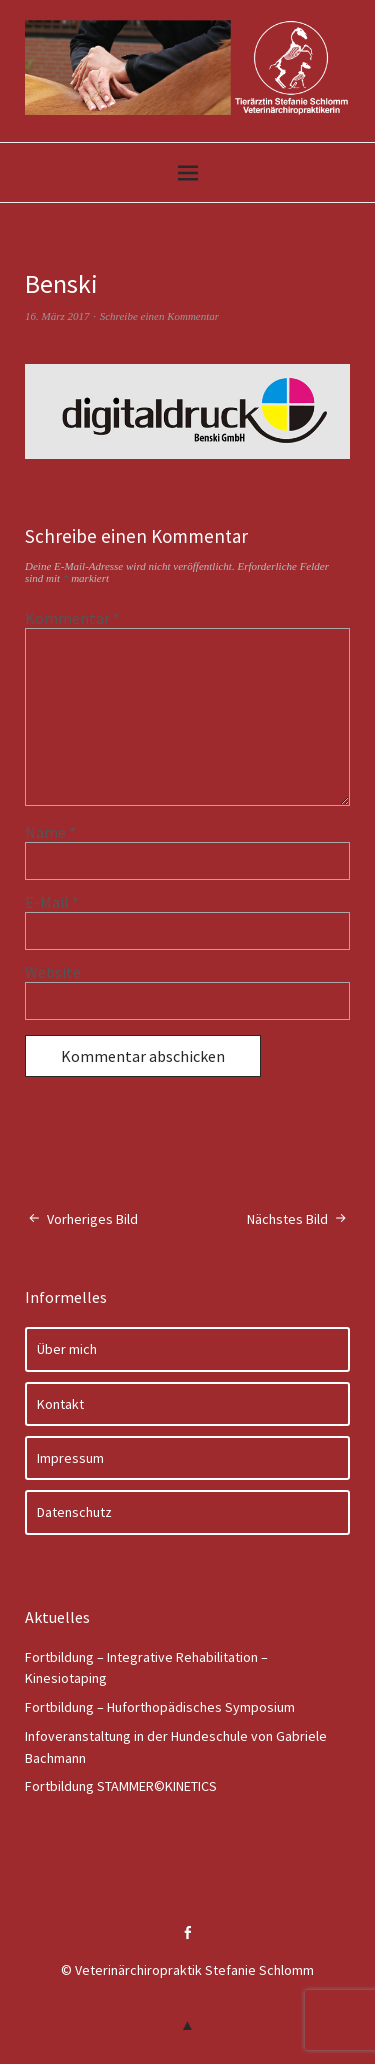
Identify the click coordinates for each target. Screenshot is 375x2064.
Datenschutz (74, 1512)
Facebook (188, 1940)
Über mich (67, 1349)
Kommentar (72, 618)
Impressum (70, 1458)
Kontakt (60, 1404)
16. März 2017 (57, 316)
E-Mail (52, 902)
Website (53, 972)
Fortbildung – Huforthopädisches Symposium (160, 1707)
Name (50, 832)
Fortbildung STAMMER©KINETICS (121, 1786)
